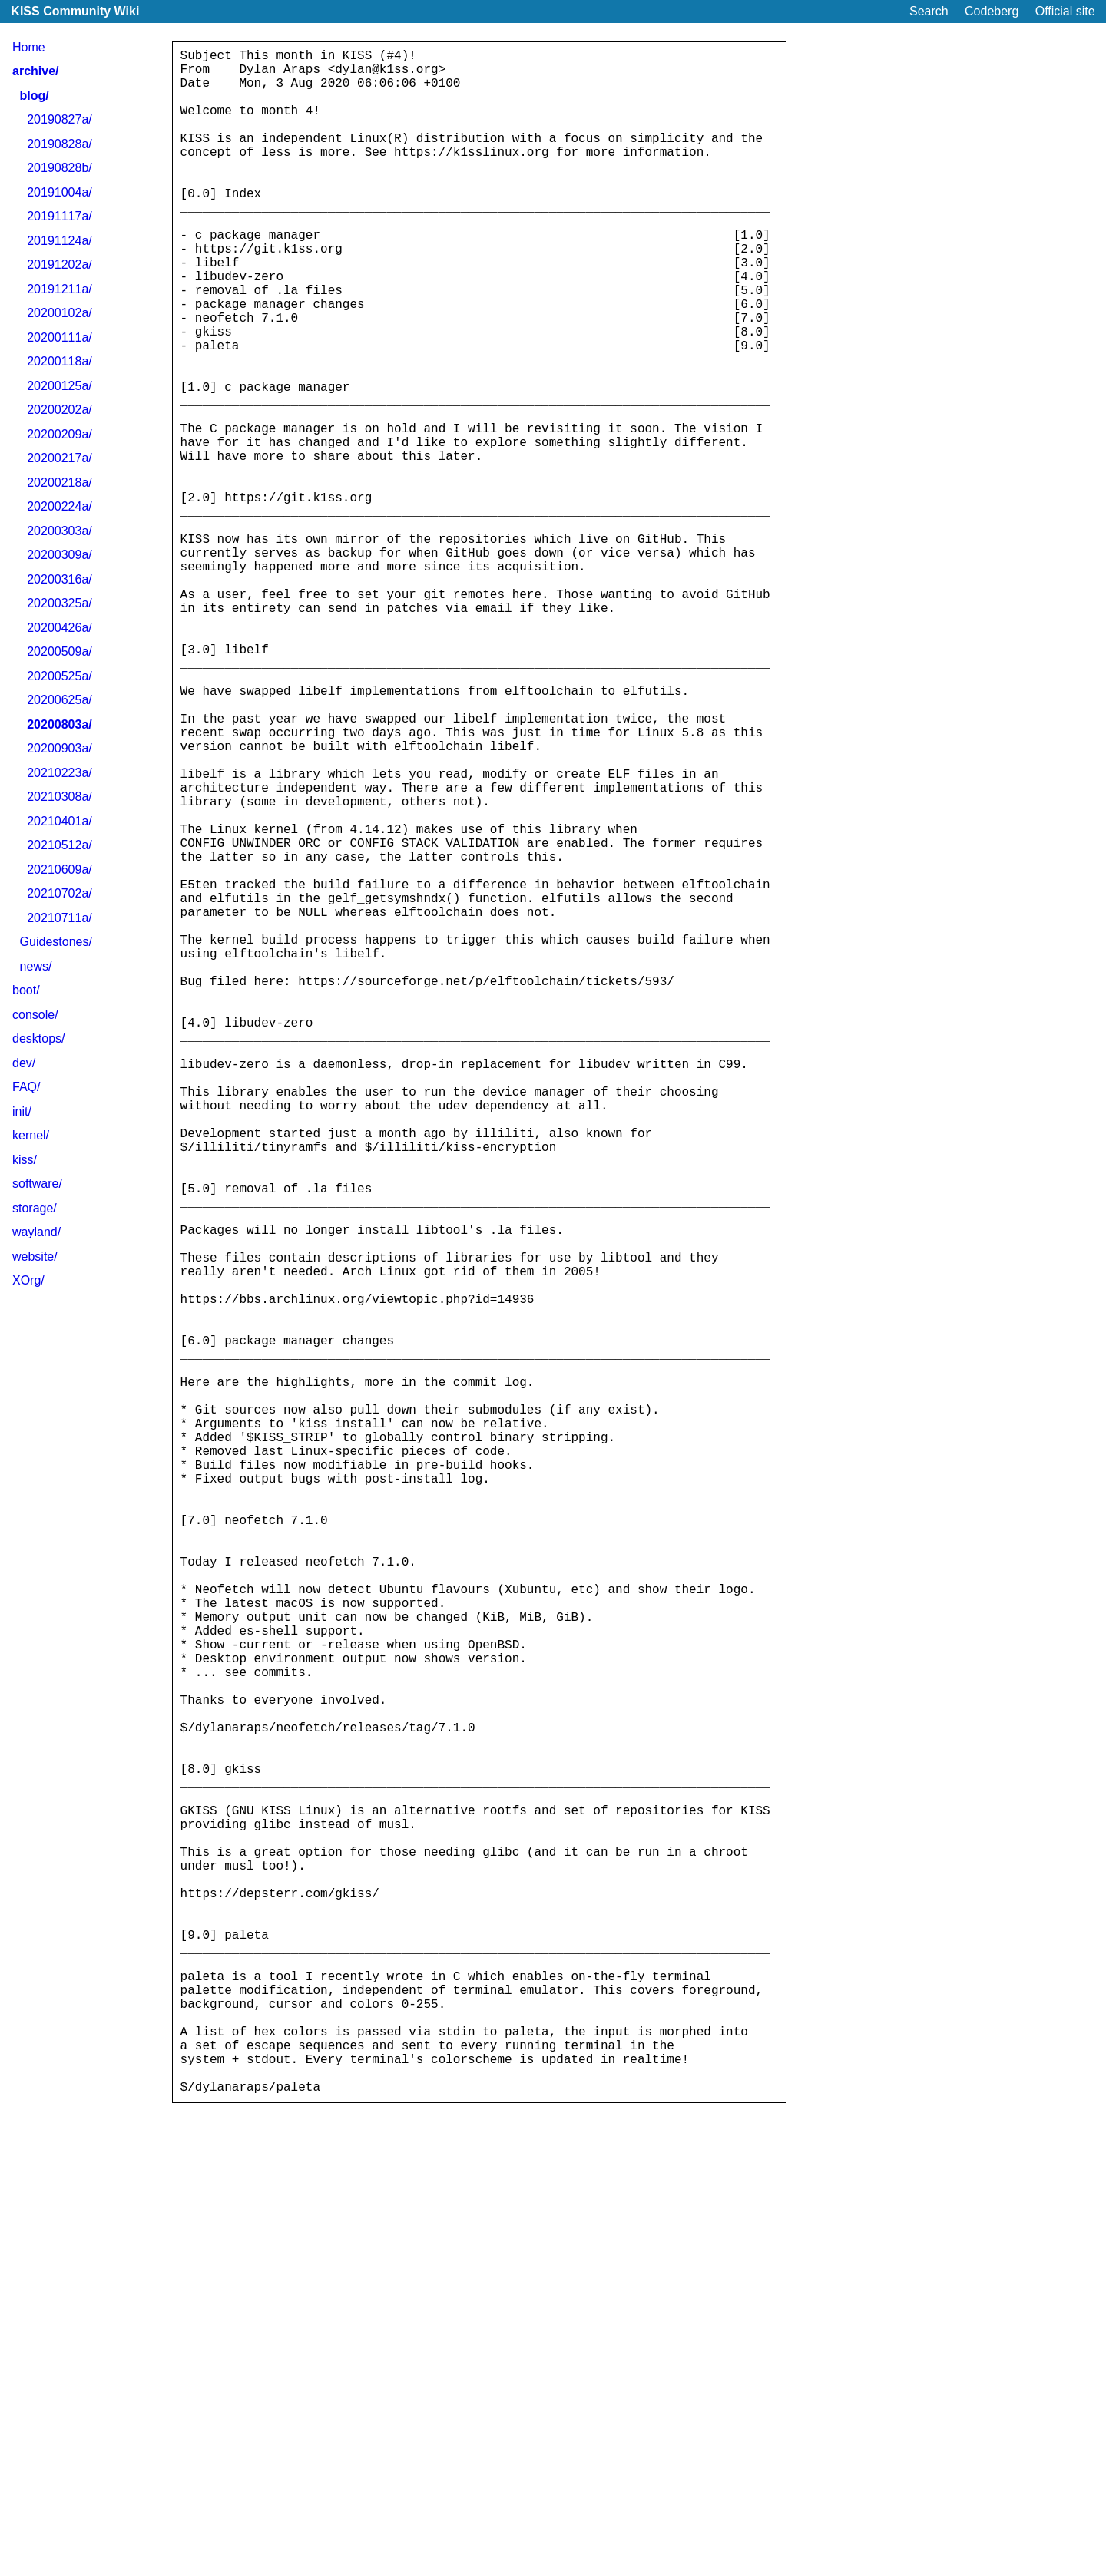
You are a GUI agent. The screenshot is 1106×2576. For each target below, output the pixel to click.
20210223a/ (59, 772)
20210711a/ (59, 917)
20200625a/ (59, 699)
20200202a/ (59, 409)
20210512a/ (59, 845)
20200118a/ (59, 361)
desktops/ (38, 1038)
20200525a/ (59, 676)
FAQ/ (26, 1086)
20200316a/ (59, 579)
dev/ (23, 1063)
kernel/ (30, 1135)
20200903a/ (59, 748)
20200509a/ (59, 651)
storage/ (34, 1208)
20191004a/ (59, 192)
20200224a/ (59, 506)
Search (929, 11)
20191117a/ (59, 216)
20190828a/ (59, 143)
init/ (21, 1111)
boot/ (26, 990)
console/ (35, 1014)
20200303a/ (59, 530)
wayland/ (36, 1231)
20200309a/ (59, 554)
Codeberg (991, 11)
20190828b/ (59, 167)
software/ (37, 1183)
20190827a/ (59, 119)
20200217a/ (59, 458)
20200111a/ (59, 337)
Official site (1065, 11)
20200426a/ (59, 627)
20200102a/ (59, 312)
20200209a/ (59, 434)
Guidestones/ (56, 941)
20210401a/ (59, 821)
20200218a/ (59, 482)
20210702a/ (59, 893)
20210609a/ (59, 869)
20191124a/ (59, 240)
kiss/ (24, 1159)
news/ (36, 966)
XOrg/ (28, 1280)
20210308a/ (59, 796)
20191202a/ (59, 264)
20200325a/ (59, 603)
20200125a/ (59, 385)
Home (28, 47)
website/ (35, 1256)
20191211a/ (59, 289)
